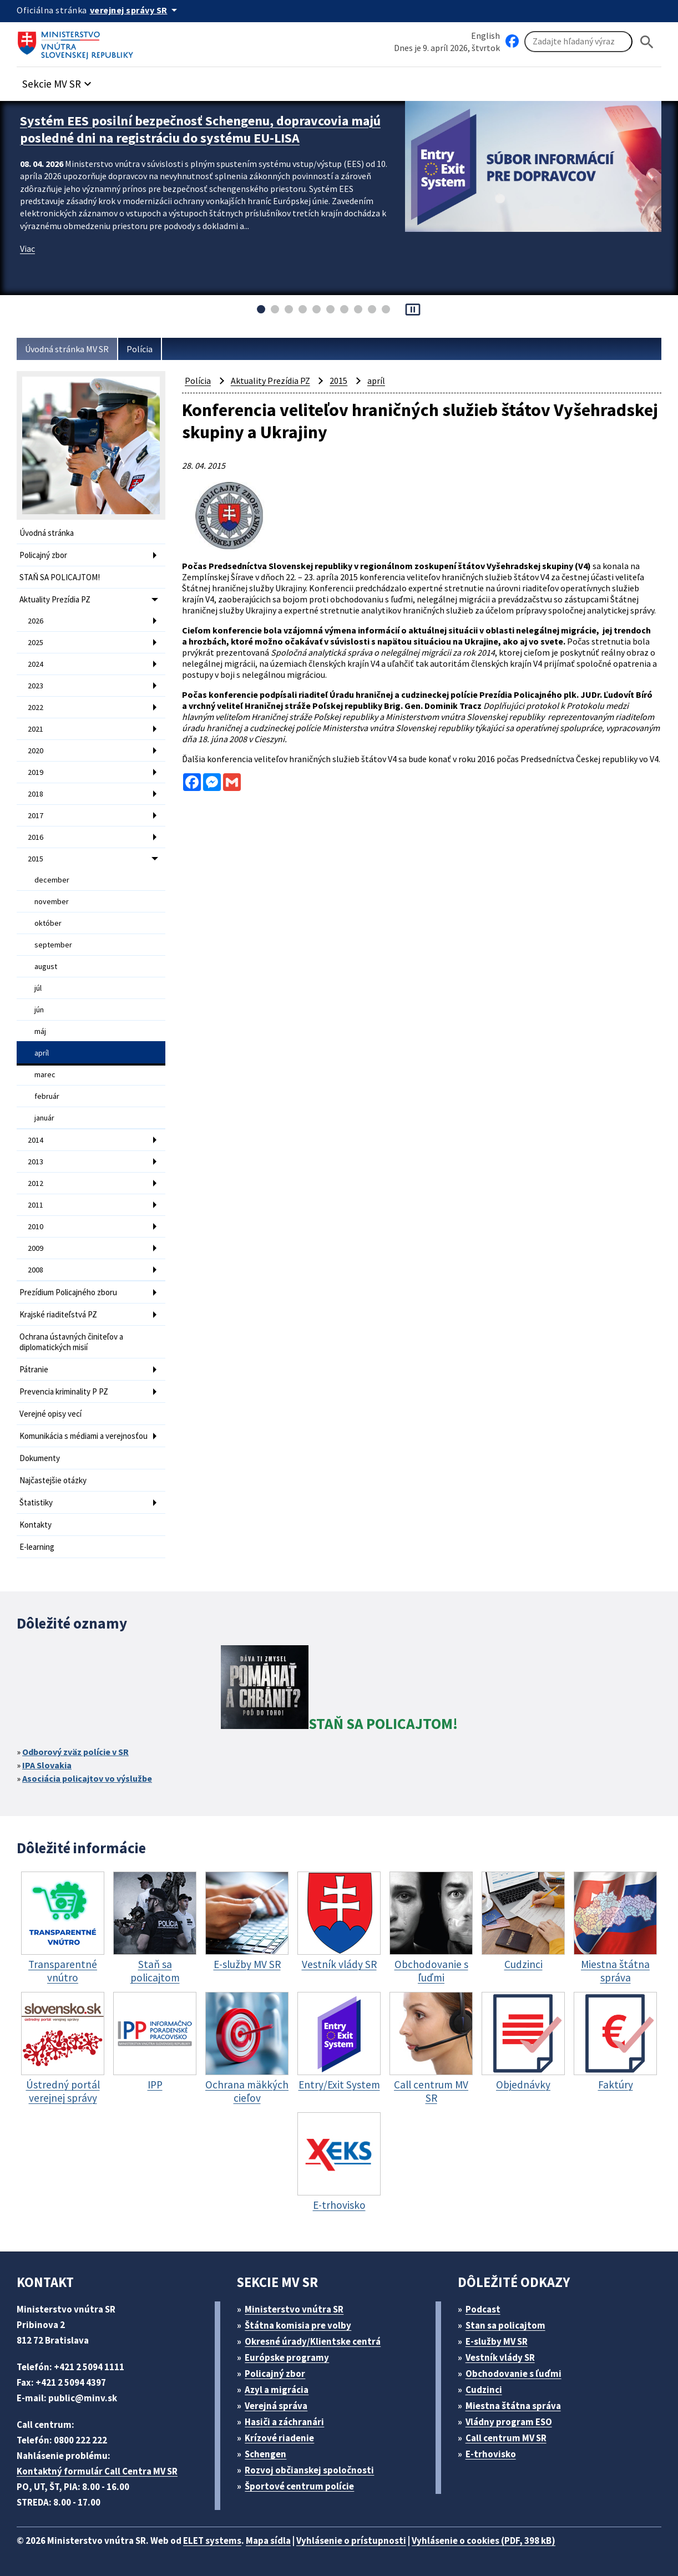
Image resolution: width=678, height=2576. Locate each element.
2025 (35, 642)
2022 (35, 707)
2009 (35, 1248)
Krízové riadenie (279, 2438)
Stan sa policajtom (505, 2325)
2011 (35, 1205)
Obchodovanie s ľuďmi (513, 2373)
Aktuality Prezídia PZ (54, 599)
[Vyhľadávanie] (578, 41)
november (51, 901)
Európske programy (287, 2357)
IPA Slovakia (47, 1765)
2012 (35, 1183)
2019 (35, 772)
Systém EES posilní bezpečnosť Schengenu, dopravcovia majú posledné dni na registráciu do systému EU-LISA (200, 129)
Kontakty (35, 1524)
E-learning (36, 1546)
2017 (35, 815)
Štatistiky (36, 1502)
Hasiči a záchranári (284, 2422)
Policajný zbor (43, 555)
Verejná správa (276, 2406)
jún (39, 1010)
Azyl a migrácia (276, 2390)
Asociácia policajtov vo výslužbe (87, 1778)
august (45, 966)
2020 (35, 750)
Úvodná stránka (46, 533)
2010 (35, 1226)
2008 (35, 1270)
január (44, 1118)
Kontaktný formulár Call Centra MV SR (97, 2471)
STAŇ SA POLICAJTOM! (59, 577)
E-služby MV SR (497, 2341)
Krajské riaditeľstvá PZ (58, 1314)
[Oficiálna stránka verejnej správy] (135, 10)
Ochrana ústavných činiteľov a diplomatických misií (71, 1341)
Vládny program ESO (509, 2422)
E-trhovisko (491, 2454)
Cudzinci (484, 2390)
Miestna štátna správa (513, 2406)
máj (40, 1031)
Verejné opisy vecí (50, 1413)
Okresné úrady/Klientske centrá (313, 2341)
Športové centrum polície (299, 2486)
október (48, 923)
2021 (35, 729)
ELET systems (212, 2540)
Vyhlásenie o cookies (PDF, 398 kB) (483, 2540)
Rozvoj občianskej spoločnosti (309, 2470)
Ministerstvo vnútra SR (294, 2309)
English (485, 35)
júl (38, 988)
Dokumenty (39, 1458)
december (51, 880)
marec (44, 1074)
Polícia (140, 348)
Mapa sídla (268, 2540)
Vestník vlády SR (500, 2357)
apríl (41, 1053)
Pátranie (33, 1369)
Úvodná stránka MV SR (67, 348)
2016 (35, 837)
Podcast (483, 2309)
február (46, 1096)
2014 (35, 1140)
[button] (58, 80)
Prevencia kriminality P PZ (63, 1391)
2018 (35, 794)
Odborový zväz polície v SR (75, 1751)
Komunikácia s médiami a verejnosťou (83, 1436)
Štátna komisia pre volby (298, 2325)
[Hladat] (647, 42)
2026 (35, 621)
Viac (27, 248)
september (53, 945)
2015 (35, 859)
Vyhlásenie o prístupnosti (351, 2540)
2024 (35, 664)
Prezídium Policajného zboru (68, 1292)
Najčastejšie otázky (53, 1480)
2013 (35, 1162)
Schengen (265, 2454)
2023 (35, 686)
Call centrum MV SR (506, 2438)
